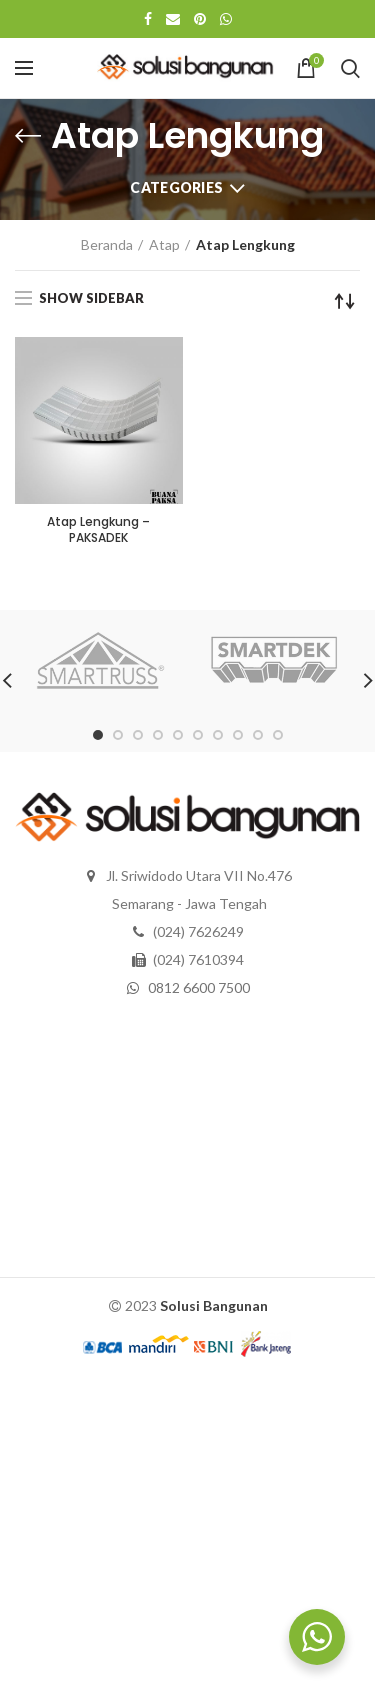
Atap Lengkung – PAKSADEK (98, 529)
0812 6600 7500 (199, 987)
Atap (164, 244)
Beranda (107, 244)
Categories (176, 187)
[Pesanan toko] (345, 301)
